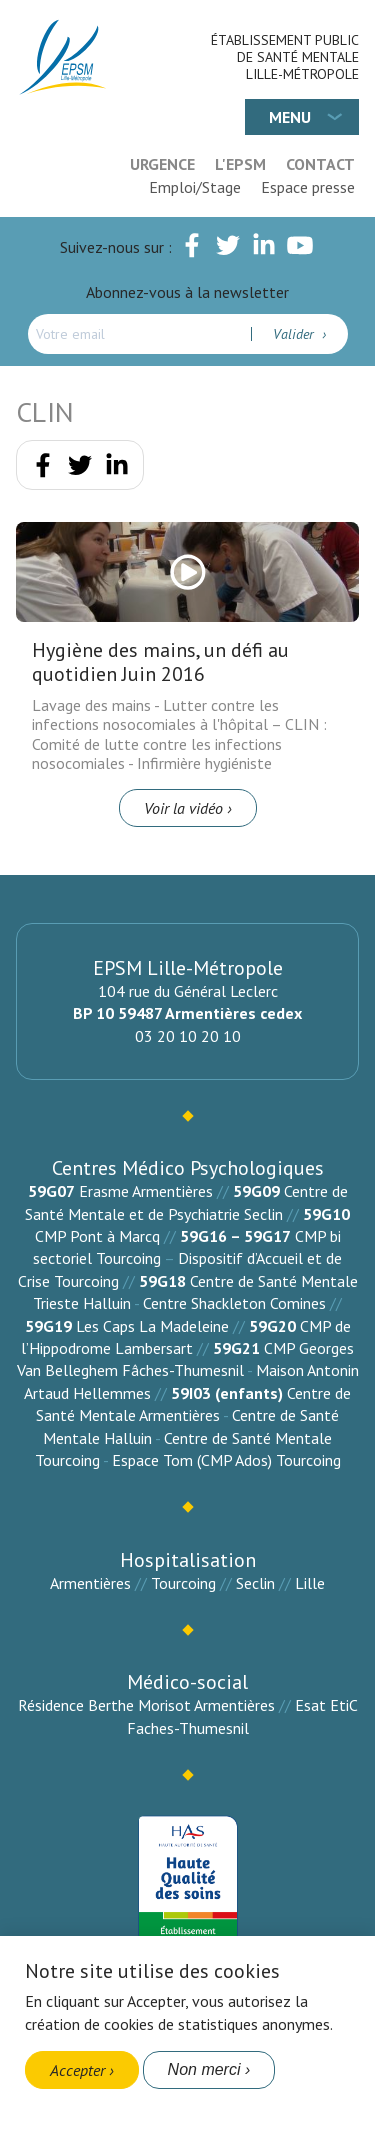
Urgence (162, 164)
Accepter (77, 2070)
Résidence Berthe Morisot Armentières (146, 1705)
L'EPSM (240, 164)
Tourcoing (183, 1583)
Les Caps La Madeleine (152, 1326)
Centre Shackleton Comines (234, 1303)
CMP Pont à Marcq (97, 1236)
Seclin (255, 1583)
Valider (295, 334)
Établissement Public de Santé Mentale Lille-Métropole (285, 57)
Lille (310, 1583)
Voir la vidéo (183, 808)
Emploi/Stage (195, 187)
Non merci (204, 2069)
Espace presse (308, 187)
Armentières (90, 1583)
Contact (320, 164)
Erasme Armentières (146, 1191)
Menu (290, 117)
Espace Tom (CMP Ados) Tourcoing (226, 1460)
